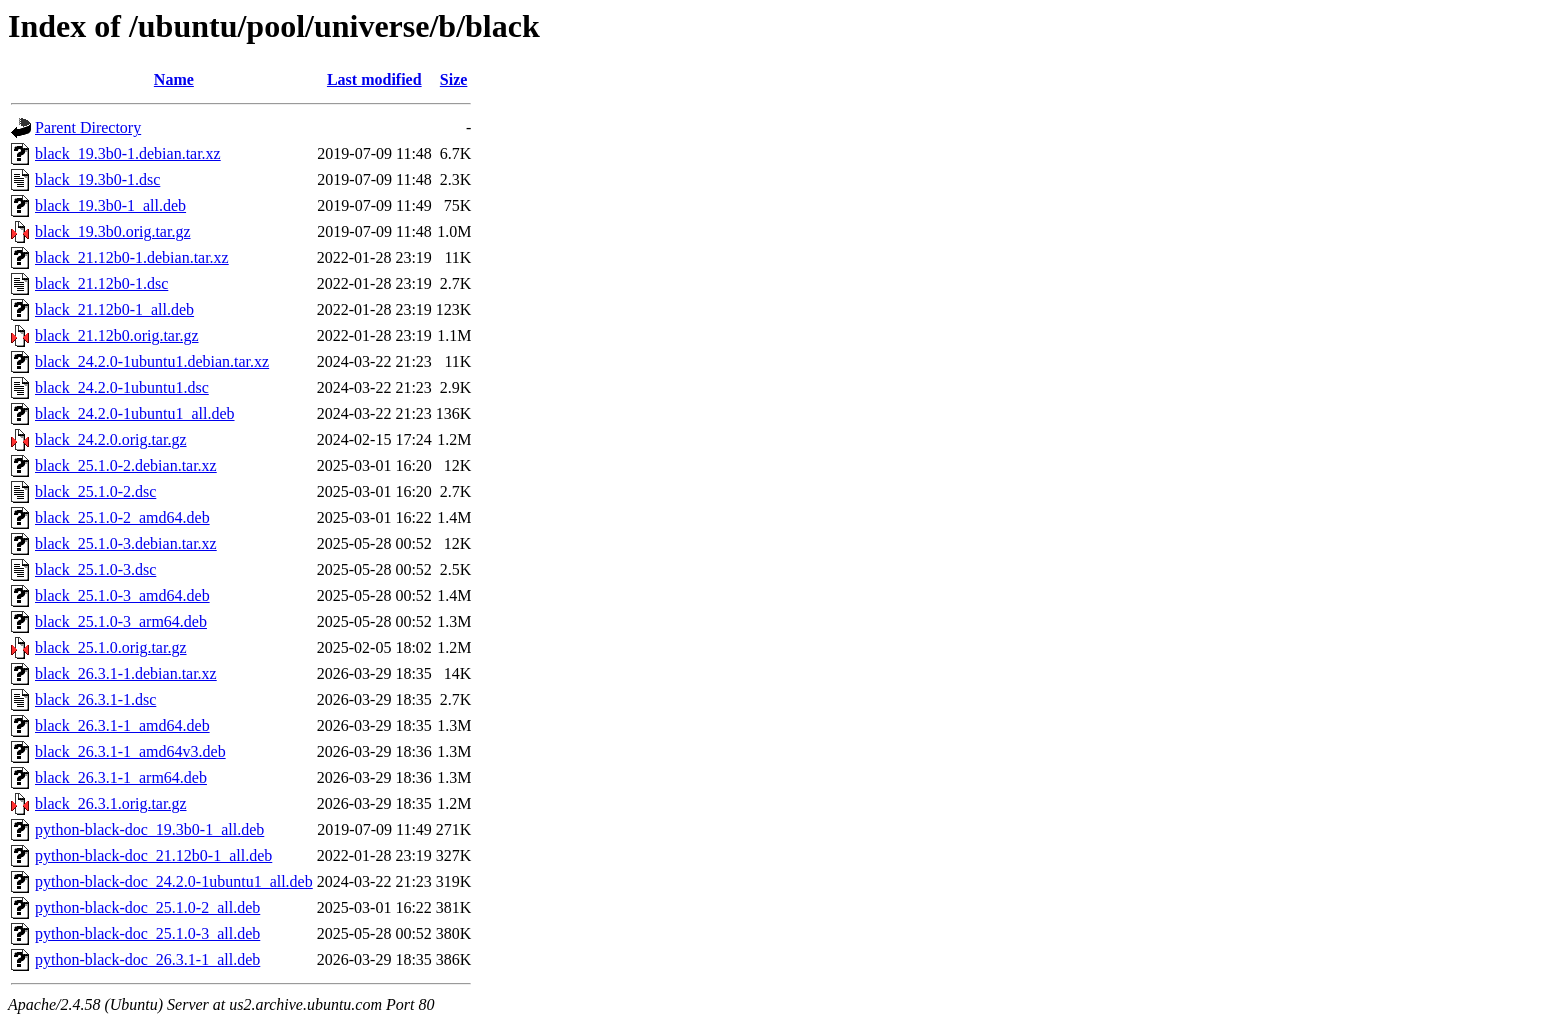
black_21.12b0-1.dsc (101, 283)
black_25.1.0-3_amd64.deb (122, 595)
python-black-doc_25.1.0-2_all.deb (147, 907)
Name (174, 79)
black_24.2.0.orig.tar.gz (111, 439)
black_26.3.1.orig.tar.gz (111, 803)
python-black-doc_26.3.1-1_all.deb (147, 959)
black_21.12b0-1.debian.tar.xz (132, 257)
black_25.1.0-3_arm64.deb (121, 621)
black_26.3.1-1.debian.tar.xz (126, 673)
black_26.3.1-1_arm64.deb (121, 777)
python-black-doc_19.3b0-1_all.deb (149, 829)
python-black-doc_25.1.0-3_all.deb (147, 933)
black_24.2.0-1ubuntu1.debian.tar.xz (152, 361)
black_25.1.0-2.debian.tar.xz (126, 465)
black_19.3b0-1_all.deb (110, 205)
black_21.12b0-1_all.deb (114, 309)
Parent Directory (88, 127)
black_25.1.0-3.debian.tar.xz (126, 543)
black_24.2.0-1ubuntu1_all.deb (135, 413)
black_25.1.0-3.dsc (95, 569)
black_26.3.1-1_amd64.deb (122, 725)
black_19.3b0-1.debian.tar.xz (128, 153)
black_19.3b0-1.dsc (97, 179)
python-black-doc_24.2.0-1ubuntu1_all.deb (174, 881)
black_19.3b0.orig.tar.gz (113, 231)
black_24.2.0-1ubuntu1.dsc (122, 387)
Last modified (374, 79)
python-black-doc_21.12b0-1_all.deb (153, 855)
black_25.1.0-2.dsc (95, 491)
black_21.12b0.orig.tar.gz (117, 335)
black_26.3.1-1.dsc (95, 699)
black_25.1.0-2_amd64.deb (122, 517)
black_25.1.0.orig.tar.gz (111, 647)
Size (454, 79)
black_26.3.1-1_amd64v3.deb (130, 751)
